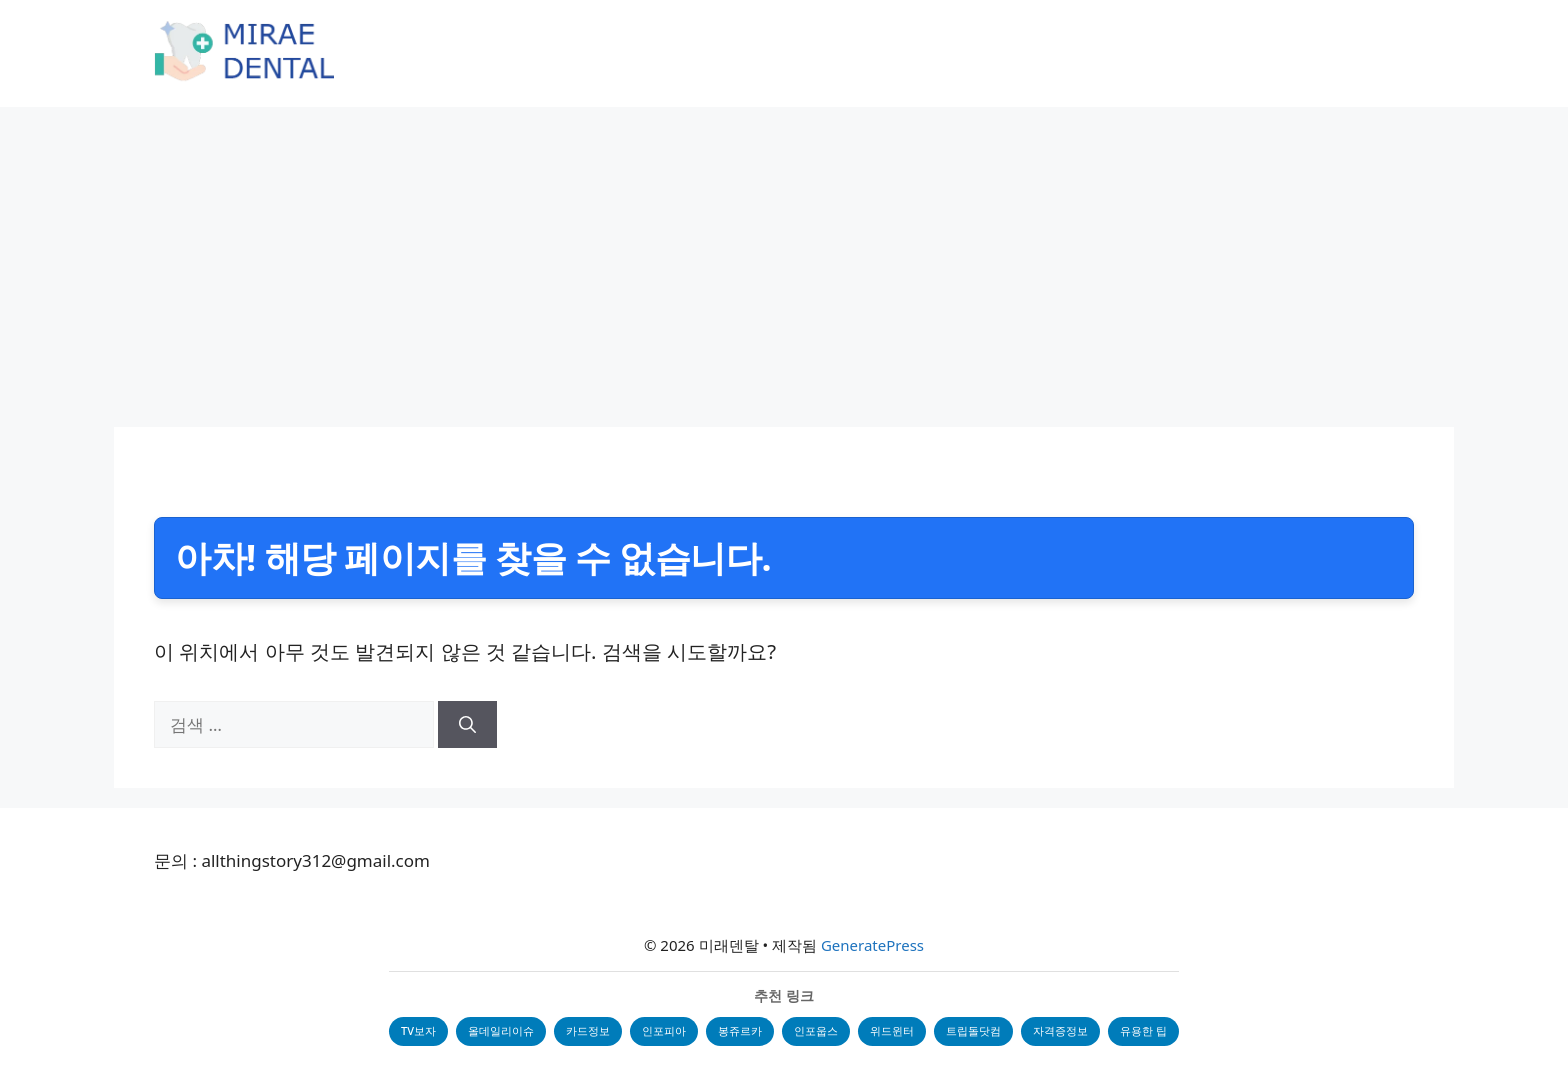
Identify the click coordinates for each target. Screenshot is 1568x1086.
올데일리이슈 (501, 1030)
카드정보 (588, 1030)
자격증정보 (1060, 1030)
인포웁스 (816, 1030)
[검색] (467, 725)
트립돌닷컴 (973, 1030)
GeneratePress (872, 945)
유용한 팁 (1143, 1030)
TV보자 (418, 1030)
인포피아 (664, 1030)
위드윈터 (892, 1030)
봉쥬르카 (740, 1030)
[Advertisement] (784, 257)
